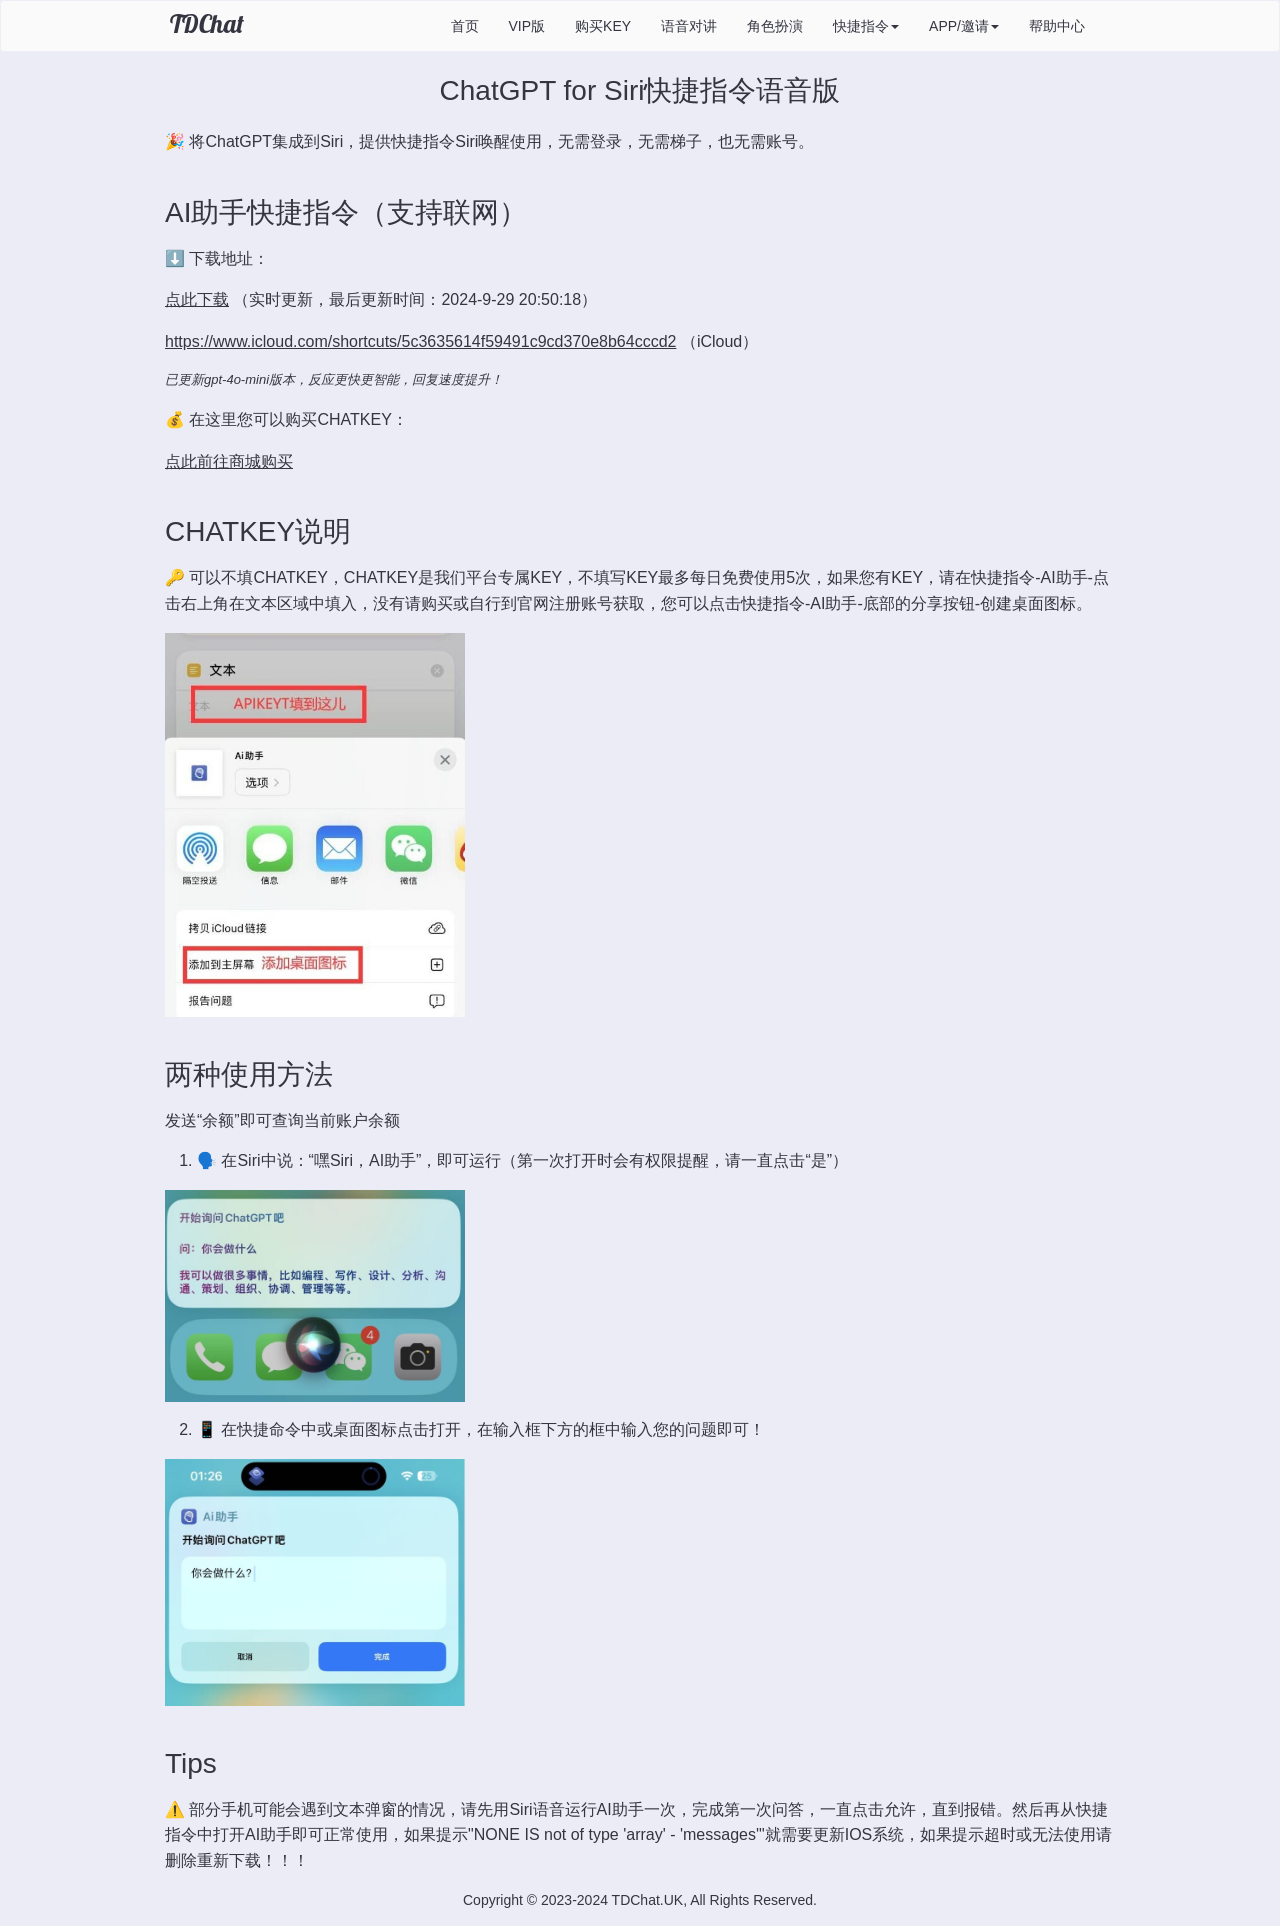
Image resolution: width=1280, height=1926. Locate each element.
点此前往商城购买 (229, 461)
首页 (465, 26)
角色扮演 (775, 26)
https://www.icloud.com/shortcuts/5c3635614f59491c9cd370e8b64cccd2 (420, 341)
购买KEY (603, 26)
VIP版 (527, 26)
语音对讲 (689, 26)
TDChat (207, 23)
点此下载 (197, 299)
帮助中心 (1057, 26)
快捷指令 (866, 26)
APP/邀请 (964, 26)
